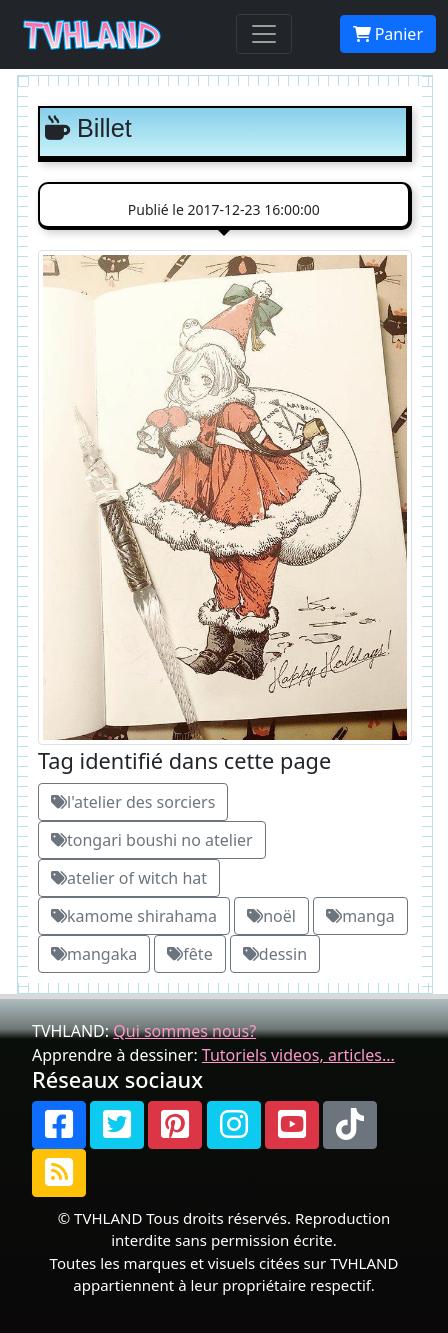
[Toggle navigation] (264, 34)
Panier (388, 34)
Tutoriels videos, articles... (298, 1055)
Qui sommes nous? (184, 1031)
